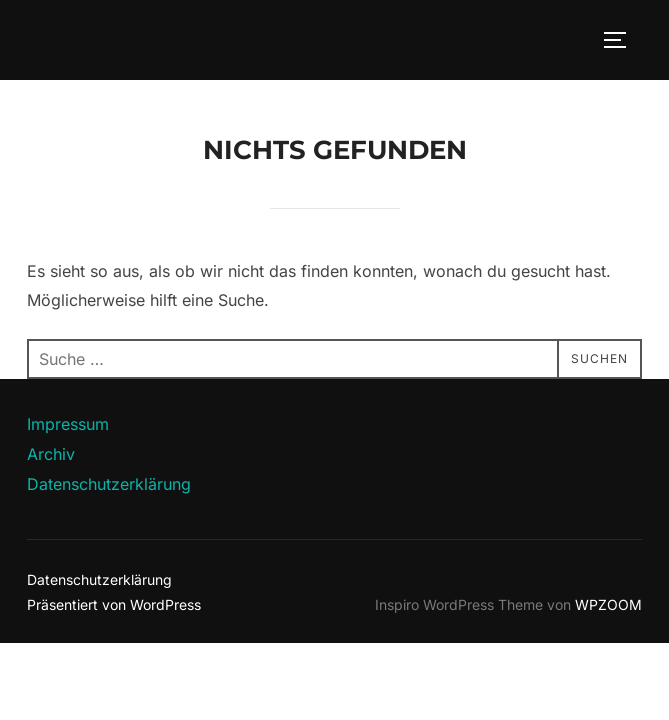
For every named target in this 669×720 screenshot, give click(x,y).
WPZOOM (608, 604)
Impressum (68, 424)
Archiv (51, 454)
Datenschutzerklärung (109, 484)
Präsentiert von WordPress (114, 604)
